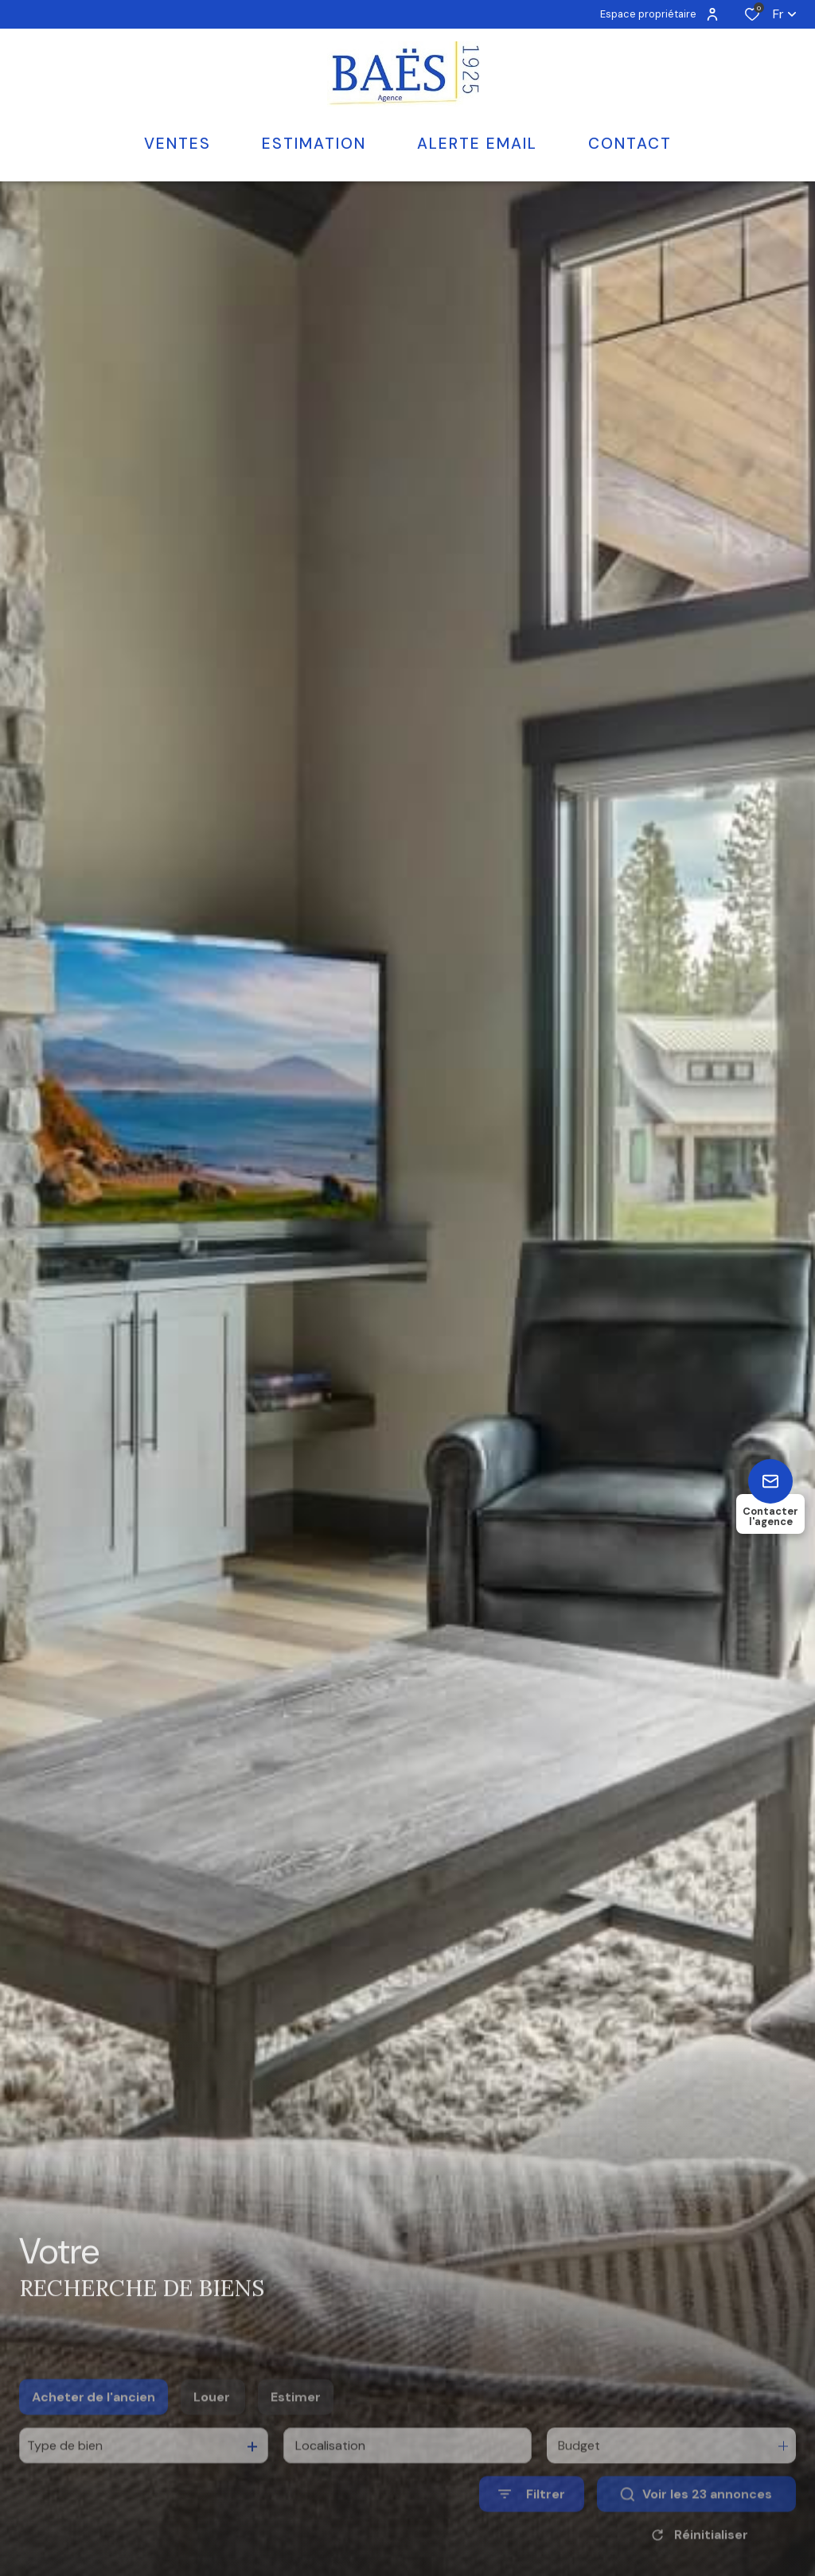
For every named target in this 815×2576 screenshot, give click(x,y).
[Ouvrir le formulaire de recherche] (531, 2523)
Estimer (296, 2426)
